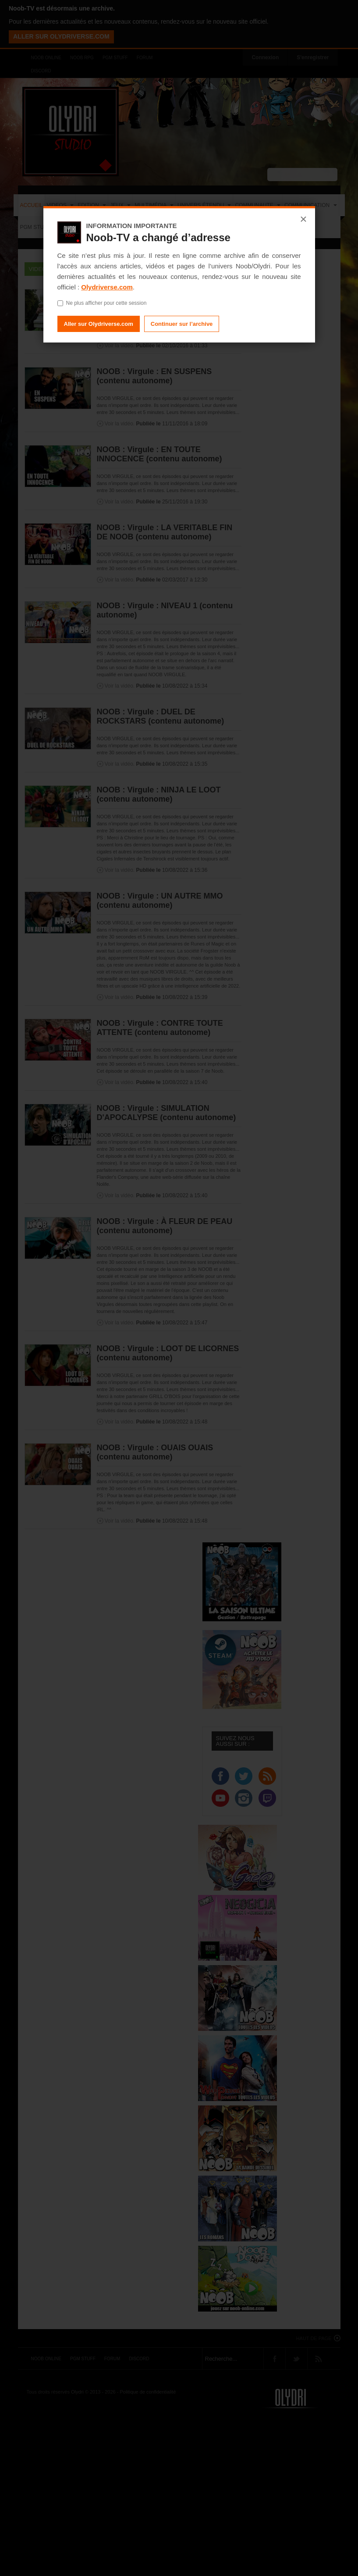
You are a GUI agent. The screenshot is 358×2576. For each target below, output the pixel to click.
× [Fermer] (303, 219)
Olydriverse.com (107, 287)
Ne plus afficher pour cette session (102, 303)
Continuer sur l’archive (182, 324)
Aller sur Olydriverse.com (98, 324)
